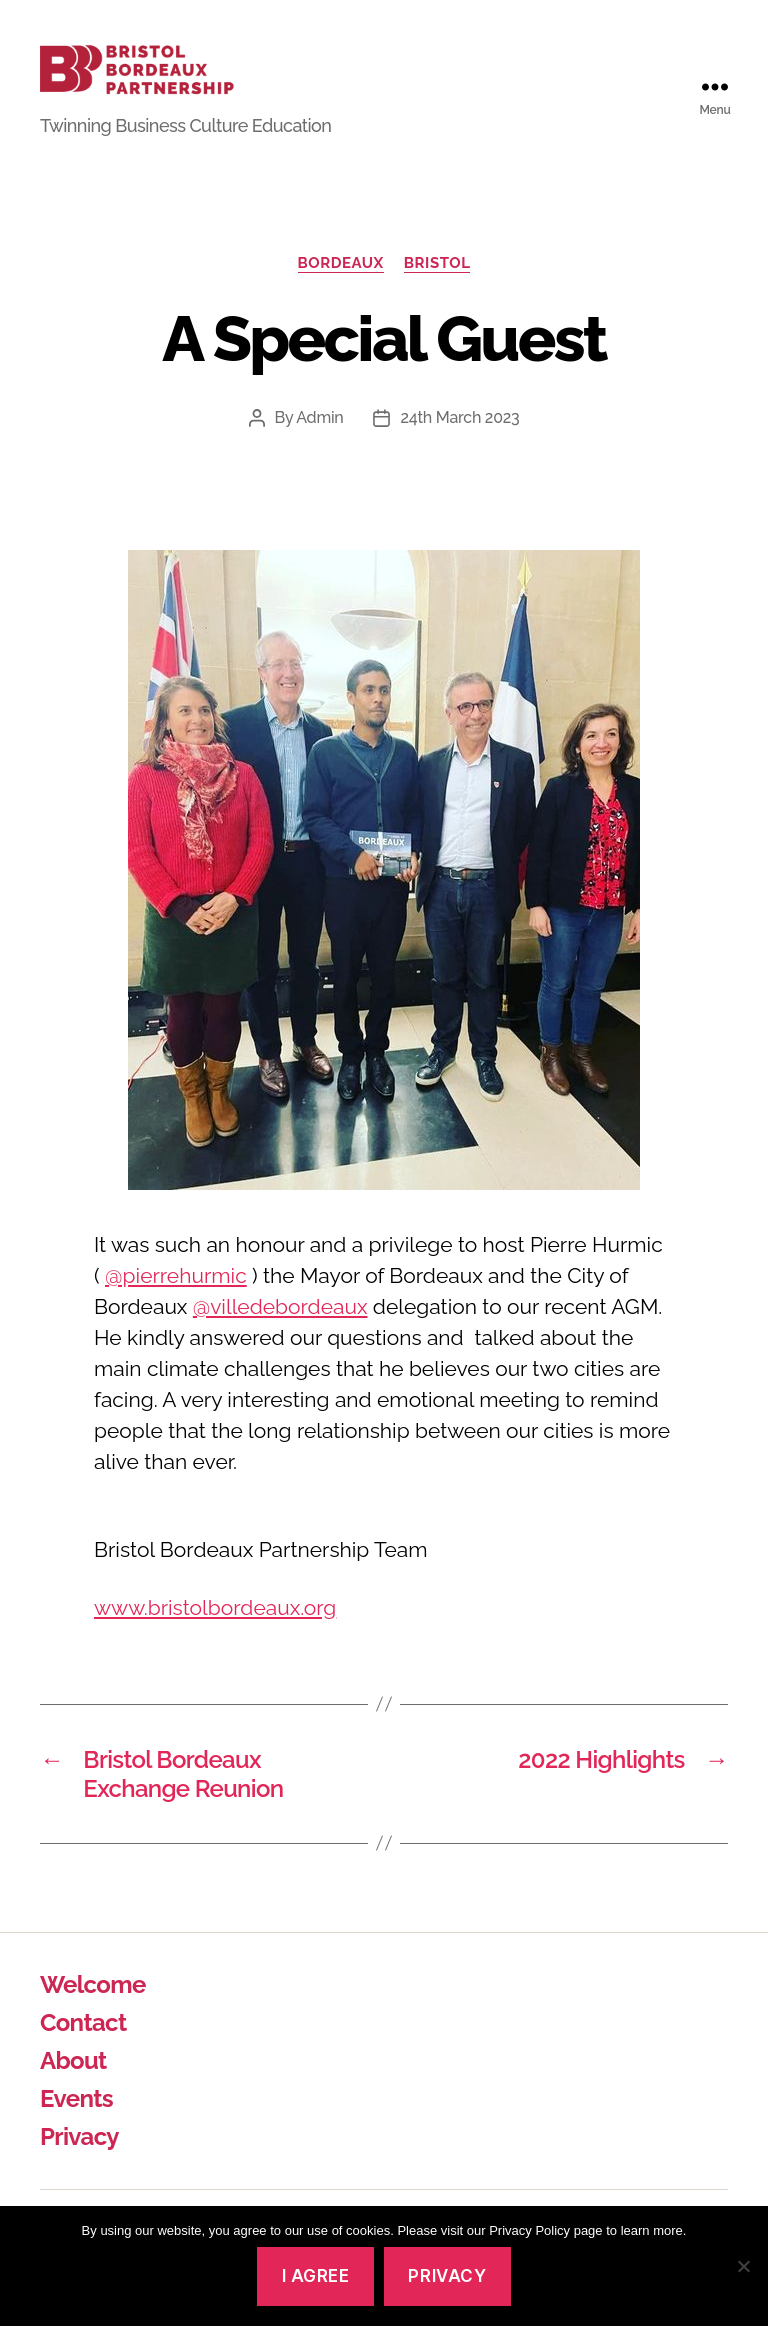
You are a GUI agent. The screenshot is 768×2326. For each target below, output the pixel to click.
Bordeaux (341, 286)
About (73, 2083)
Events (76, 2121)
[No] (743, 2266)
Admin (319, 441)
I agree (316, 2276)
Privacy (79, 2159)
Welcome (93, 2007)
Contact (83, 2045)
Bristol (437, 286)
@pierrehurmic (176, 1299)
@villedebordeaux (280, 1330)
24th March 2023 (459, 441)
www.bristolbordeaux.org (215, 1630)
